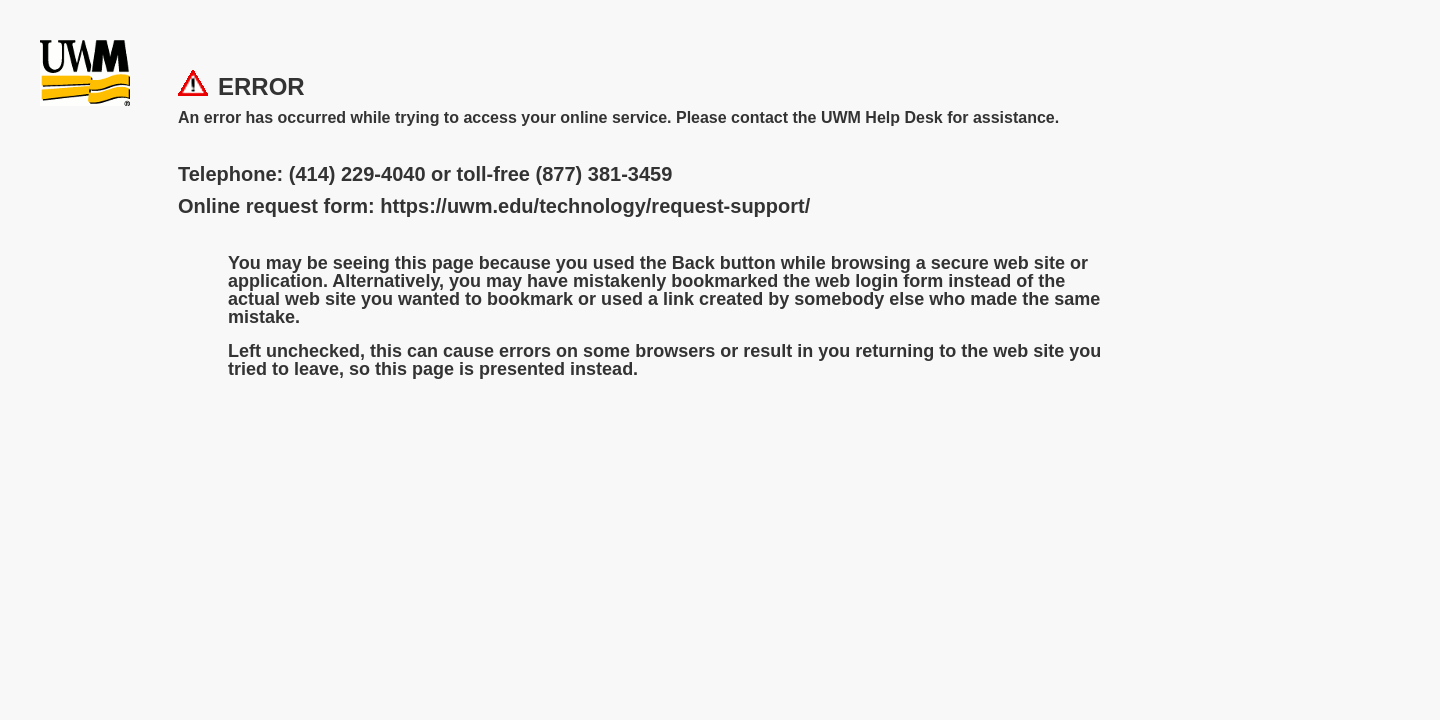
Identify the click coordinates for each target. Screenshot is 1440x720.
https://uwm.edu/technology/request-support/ (595, 206)
